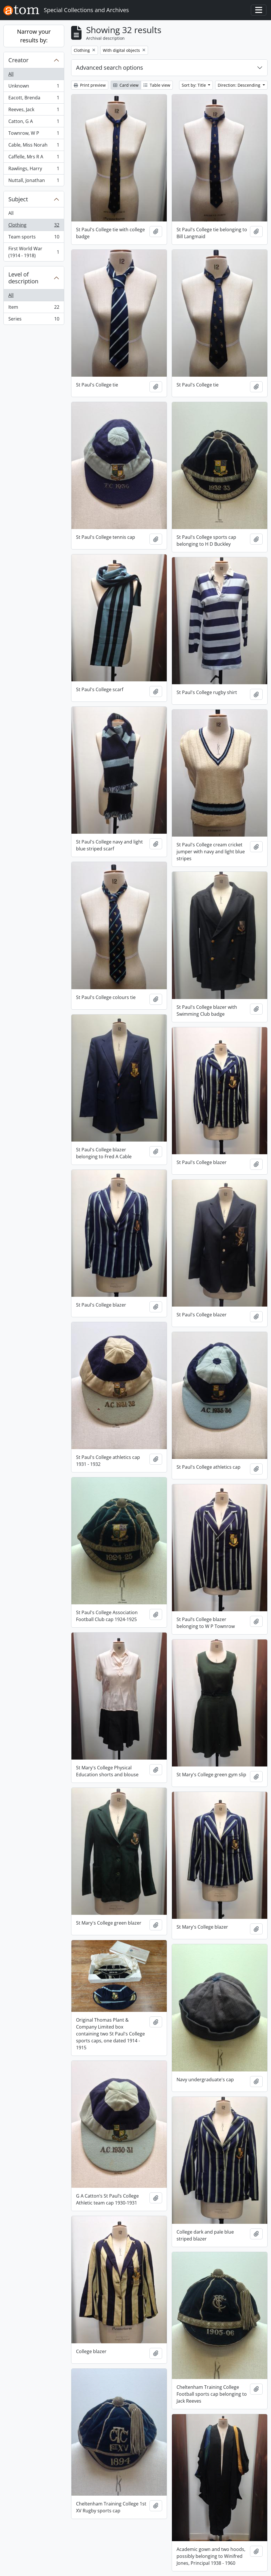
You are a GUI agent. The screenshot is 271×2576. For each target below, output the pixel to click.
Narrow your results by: (34, 36)
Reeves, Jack (33, 110)
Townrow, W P (33, 134)
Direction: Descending (239, 85)
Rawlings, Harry (33, 170)
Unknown (33, 87)
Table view (156, 85)
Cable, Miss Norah (33, 146)
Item (33, 308)
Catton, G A (33, 122)
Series (33, 320)
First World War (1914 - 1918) (33, 252)
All (11, 74)
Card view (126, 85)
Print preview (90, 85)
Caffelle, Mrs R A (33, 158)
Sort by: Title (194, 85)
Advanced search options (109, 67)
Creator (18, 60)
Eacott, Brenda (33, 99)
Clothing (33, 226)
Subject (18, 199)
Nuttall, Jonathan (33, 181)
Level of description (23, 277)
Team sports (33, 238)
